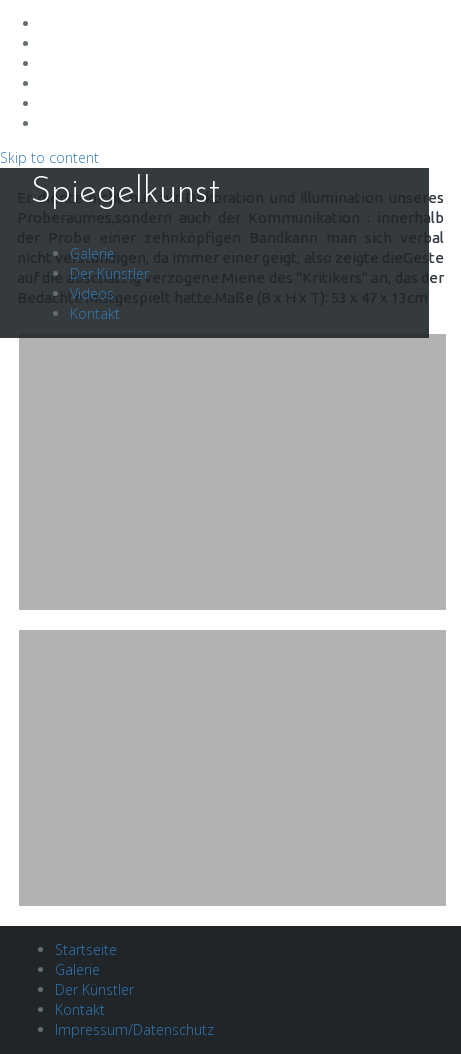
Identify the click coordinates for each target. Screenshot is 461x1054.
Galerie (92, 253)
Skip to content (49, 157)
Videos (92, 293)
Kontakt (95, 313)
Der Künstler (109, 273)
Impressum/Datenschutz (134, 1029)
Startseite (86, 949)
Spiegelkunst (125, 193)
